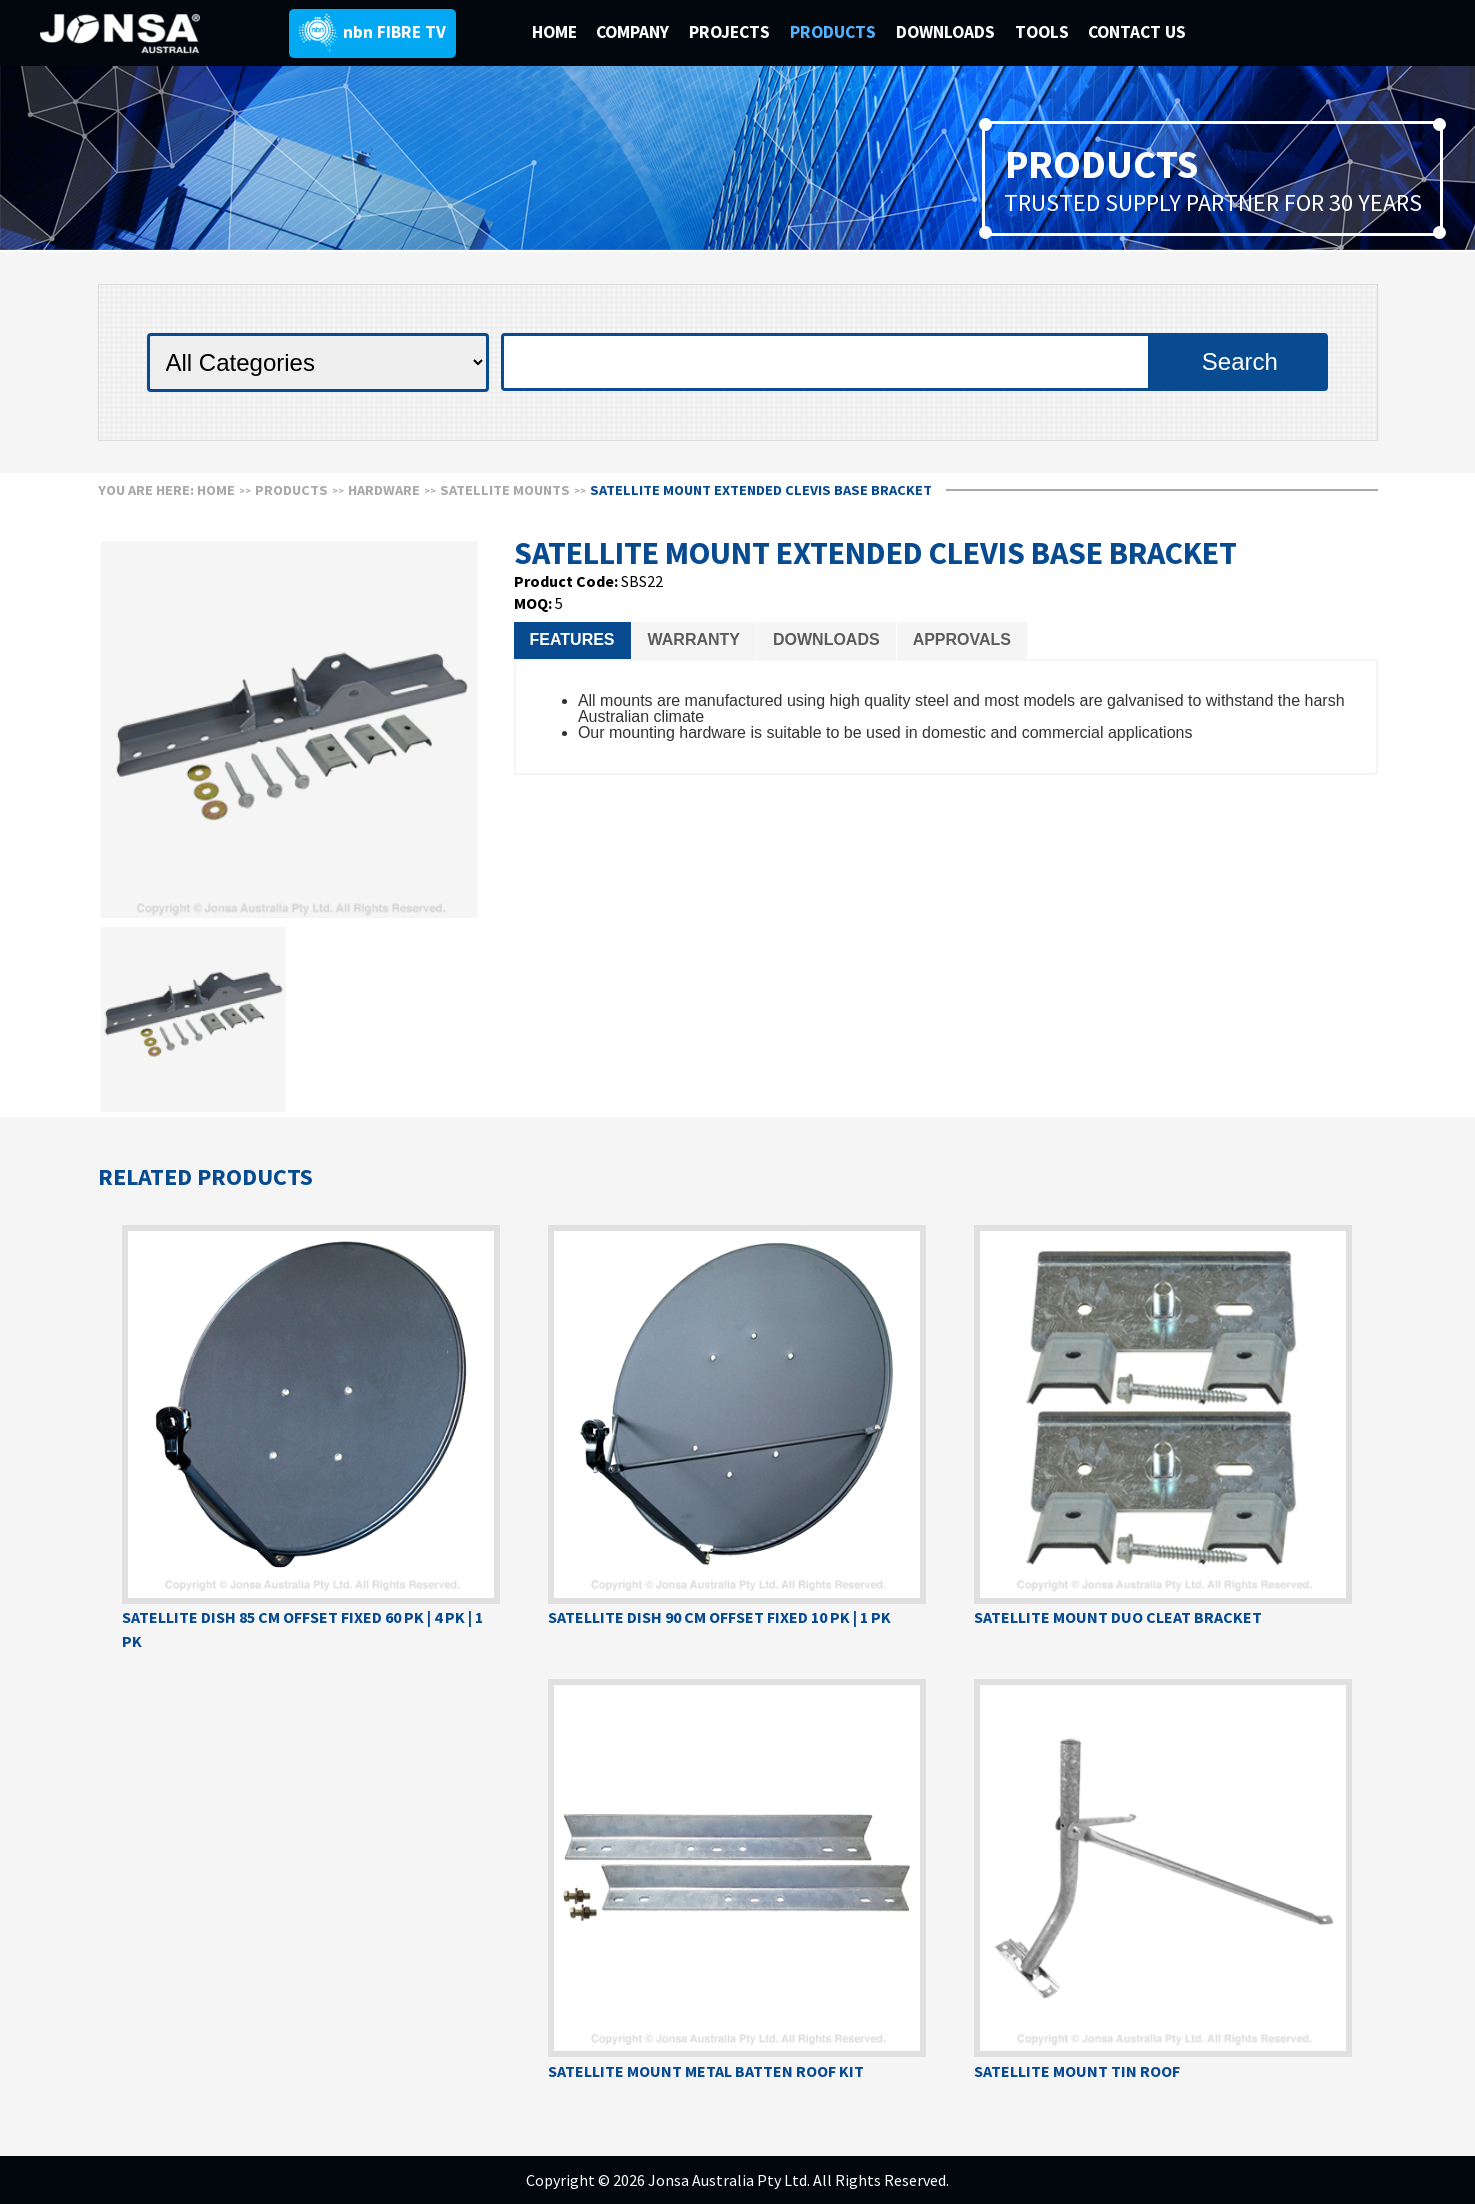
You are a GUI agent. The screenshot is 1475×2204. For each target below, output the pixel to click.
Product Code (564, 581)
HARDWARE (384, 490)
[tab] (572, 640)
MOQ (531, 603)
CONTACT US (1137, 32)
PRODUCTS (835, 32)
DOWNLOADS (947, 32)
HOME (554, 32)
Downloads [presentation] (826, 639)
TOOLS (1042, 32)
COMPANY (634, 32)
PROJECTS (731, 32)
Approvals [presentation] (962, 639)
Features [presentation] (572, 639)
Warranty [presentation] (694, 639)
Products (291, 490)
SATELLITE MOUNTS (505, 490)
